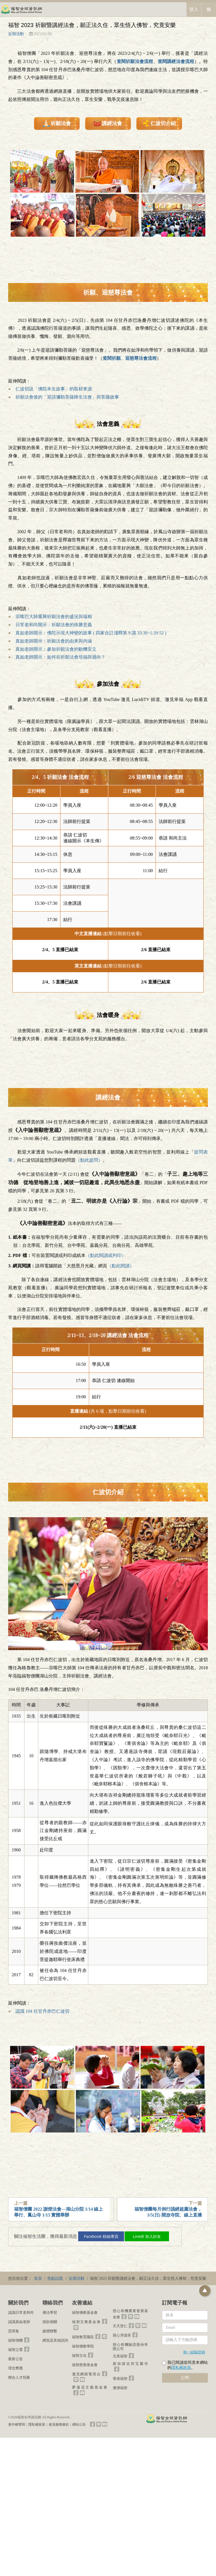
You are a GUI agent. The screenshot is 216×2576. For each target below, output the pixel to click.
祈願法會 (57, 123)
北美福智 (120, 2356)
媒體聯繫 (49, 2331)
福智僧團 (15, 2340)
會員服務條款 (59, 2424)
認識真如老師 (19, 2322)
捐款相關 (49, 2322)
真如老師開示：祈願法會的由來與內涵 (53, 641)
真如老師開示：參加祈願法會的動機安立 (55, 649)
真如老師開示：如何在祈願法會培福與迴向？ (60, 657)
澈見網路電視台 (86, 2374)
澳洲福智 (120, 2388)
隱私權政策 (181, 2367)
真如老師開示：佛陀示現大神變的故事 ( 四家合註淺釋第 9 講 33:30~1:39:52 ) (90, 632)
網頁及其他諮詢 (55, 2340)
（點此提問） (89, 1160)
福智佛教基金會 (85, 2312)
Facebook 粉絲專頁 (105, 2236)
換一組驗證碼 (194, 2352)
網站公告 (79, 2424)
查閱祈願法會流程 (135, 61)
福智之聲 (15, 2349)
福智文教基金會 (86, 2322)
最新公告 (15, 2359)
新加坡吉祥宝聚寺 (130, 2364)
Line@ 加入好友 (152, 2236)
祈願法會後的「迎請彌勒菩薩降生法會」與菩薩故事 (67, 397)
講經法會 (108, 123)
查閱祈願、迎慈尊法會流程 (130, 358)
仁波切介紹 (159, 123)
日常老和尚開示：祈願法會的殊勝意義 (53, 624)
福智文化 (79, 2355)
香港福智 (120, 2378)
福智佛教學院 (83, 2346)
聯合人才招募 (19, 2377)
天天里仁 (120, 2326)
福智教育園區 (83, 2337)
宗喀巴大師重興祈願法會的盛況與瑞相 (53, 616)
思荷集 (13, 2331)
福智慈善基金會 (85, 2365)
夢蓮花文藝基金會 (89, 2387)
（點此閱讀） (120, 1265)
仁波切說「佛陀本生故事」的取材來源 (53, 388)
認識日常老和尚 (21, 2312)
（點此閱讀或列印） (106, 1255)
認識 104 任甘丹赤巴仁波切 (42, 2011)
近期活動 (16, 34)
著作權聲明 (16, 2424)
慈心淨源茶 (122, 2335)
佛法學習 (49, 2312)
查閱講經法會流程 (176, 61)
